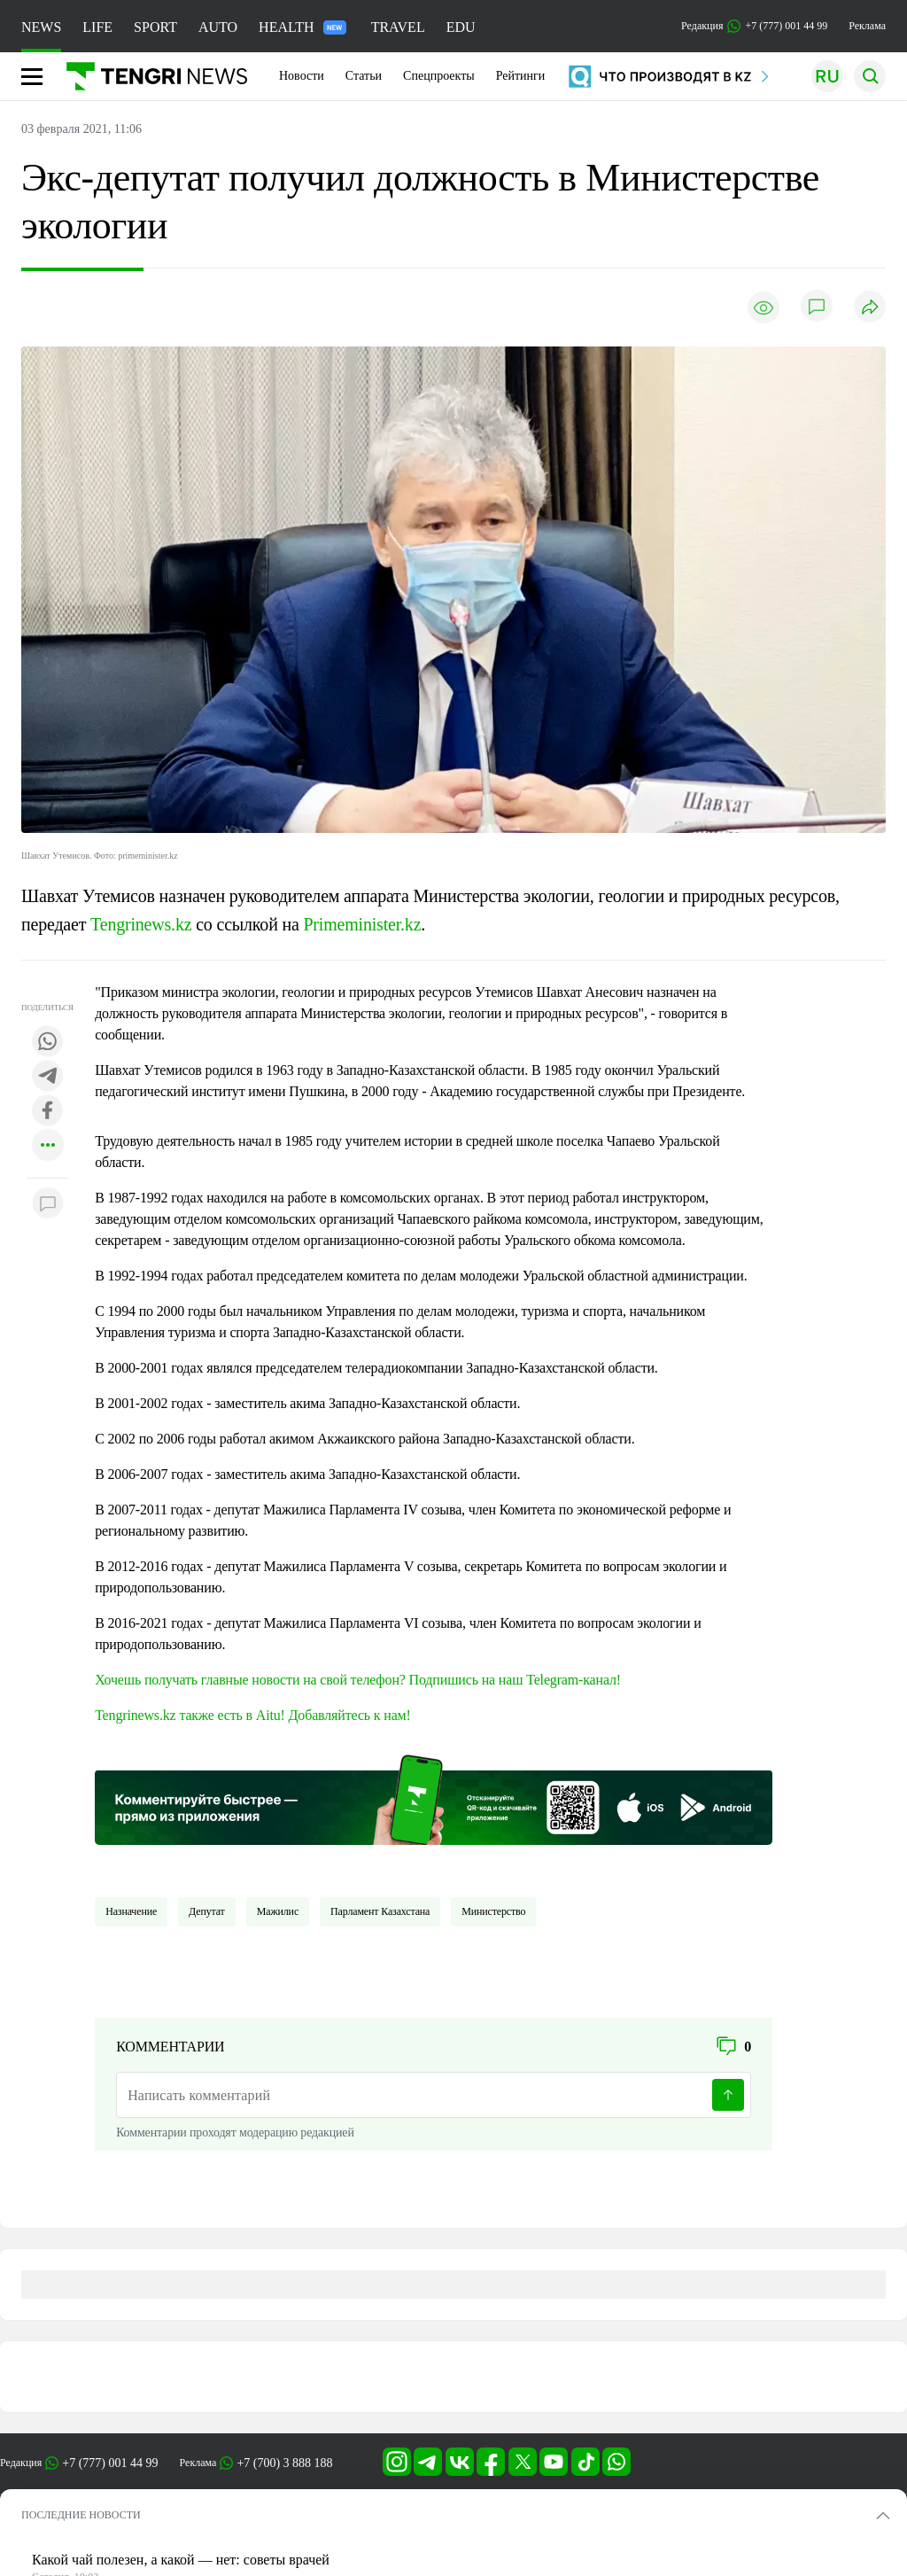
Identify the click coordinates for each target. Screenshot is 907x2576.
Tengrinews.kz (140, 924)
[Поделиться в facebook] (48, 1111)
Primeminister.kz (362, 924)
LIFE (97, 27)
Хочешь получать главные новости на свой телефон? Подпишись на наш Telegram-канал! (358, 1679)
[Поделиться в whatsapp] (48, 1042)
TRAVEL (398, 27)
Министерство (493, 1911)
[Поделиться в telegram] (48, 1077)
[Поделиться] (870, 308)
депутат (207, 1911)
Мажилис (277, 1911)
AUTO (217, 27)
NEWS (41, 27)
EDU (461, 27)
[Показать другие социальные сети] (48, 1146)
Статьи (363, 75)
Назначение (131, 1911)
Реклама (867, 25)
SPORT (155, 27)
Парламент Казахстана (380, 1911)
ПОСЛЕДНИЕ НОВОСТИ (81, 2515)
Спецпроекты (439, 75)
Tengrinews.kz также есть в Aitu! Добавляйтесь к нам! (253, 1715)
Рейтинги (521, 75)
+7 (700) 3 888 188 (284, 2463)
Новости (301, 75)
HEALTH (302, 27)
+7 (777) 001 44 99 (110, 2463)
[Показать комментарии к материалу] (48, 1204)
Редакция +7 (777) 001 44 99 (754, 26)
